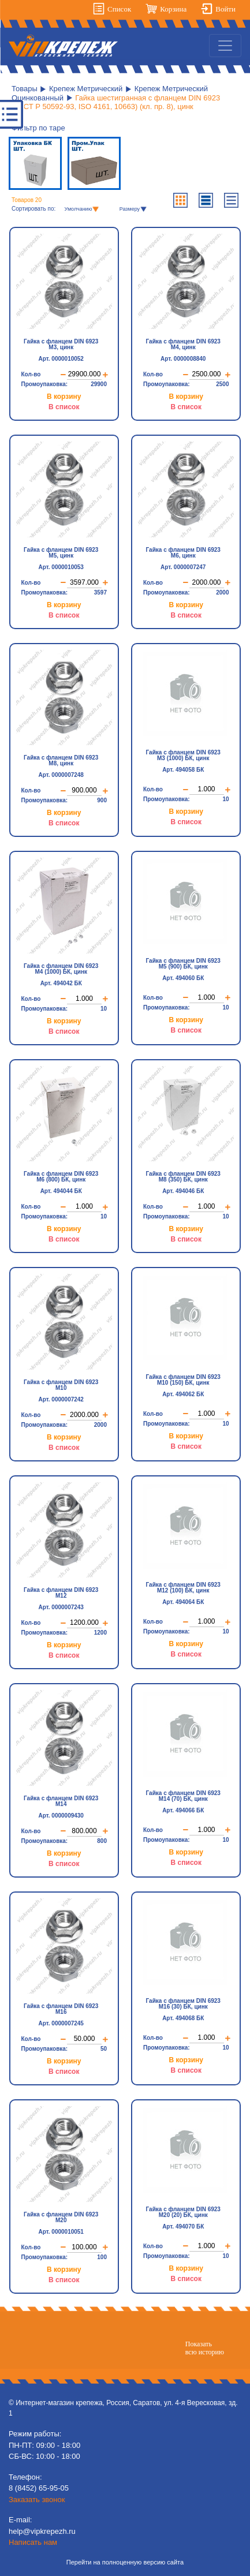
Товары (25, 88)
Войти (225, 9)
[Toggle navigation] (225, 45)
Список (119, 9)
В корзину (64, 395)
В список (63, 406)
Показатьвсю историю (204, 2348)
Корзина (173, 9)
